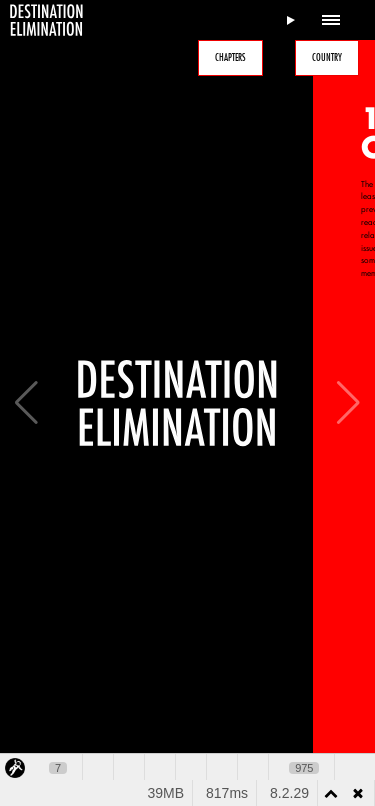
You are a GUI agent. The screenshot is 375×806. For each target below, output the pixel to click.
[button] (348, 403)
